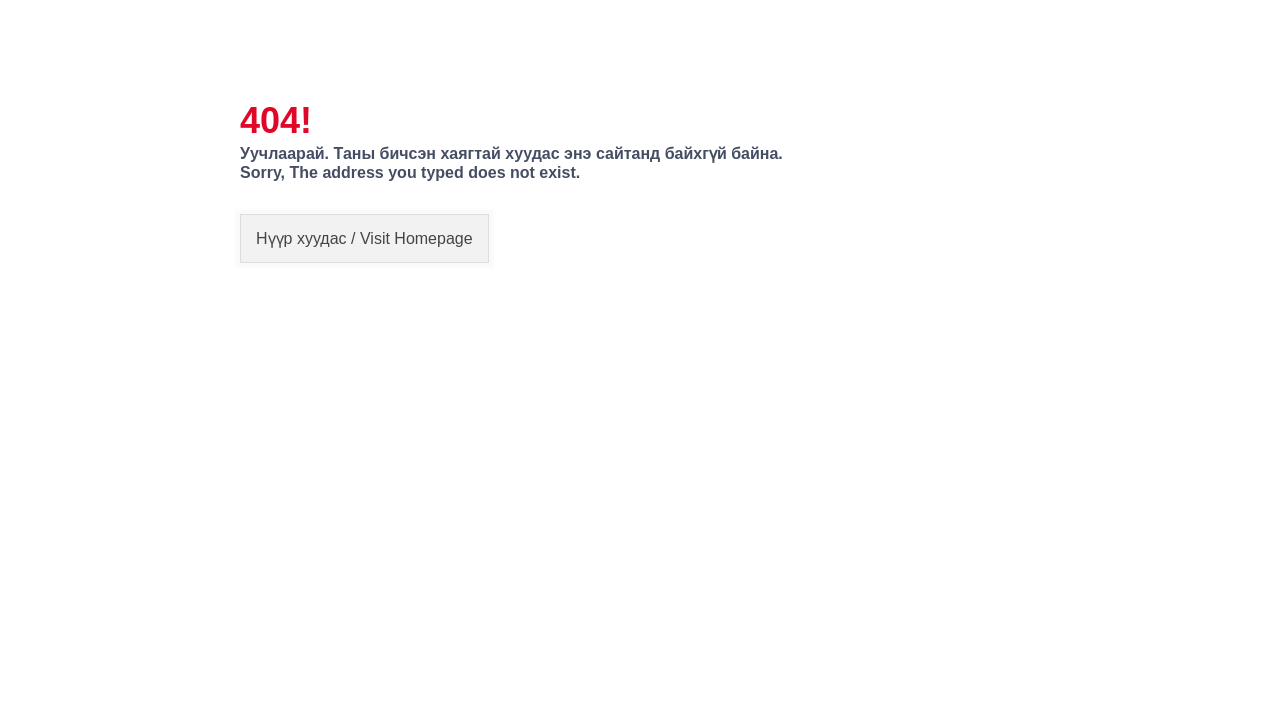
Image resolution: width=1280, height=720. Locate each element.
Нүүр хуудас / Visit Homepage (364, 238)
